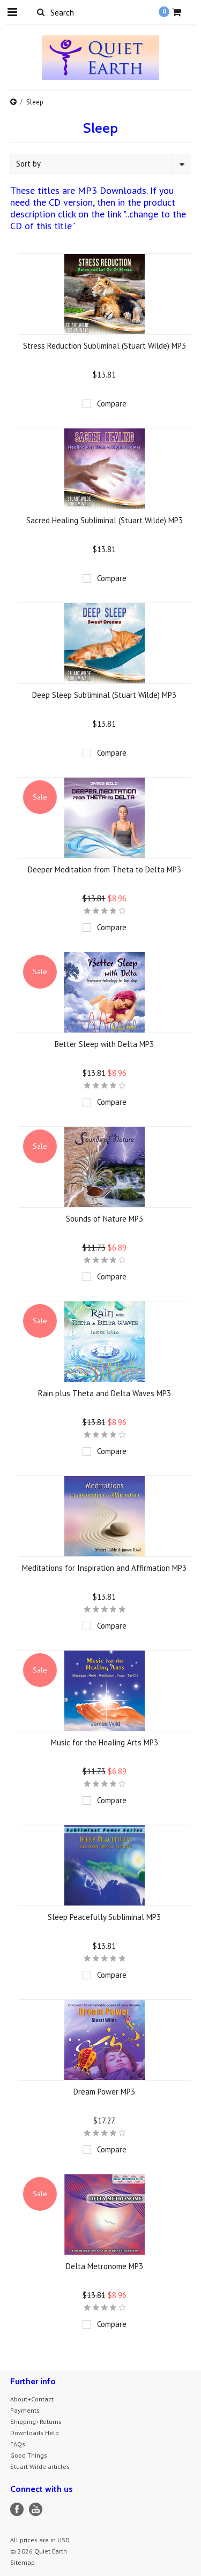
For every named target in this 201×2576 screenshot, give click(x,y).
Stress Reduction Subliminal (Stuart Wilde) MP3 (104, 346)
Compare (111, 403)
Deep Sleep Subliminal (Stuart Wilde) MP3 (104, 695)
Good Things (28, 2455)
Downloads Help (34, 2433)
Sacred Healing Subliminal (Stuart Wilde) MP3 (104, 520)
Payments (25, 2410)
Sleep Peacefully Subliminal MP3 (104, 1917)
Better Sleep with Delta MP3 (104, 1044)
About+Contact (32, 2399)
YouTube (35, 2509)
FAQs (17, 2444)
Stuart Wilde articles (40, 2466)
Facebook (17, 2509)
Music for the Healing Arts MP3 (104, 1742)
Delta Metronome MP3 (104, 2266)
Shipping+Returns (36, 2421)
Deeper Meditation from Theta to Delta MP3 (104, 869)
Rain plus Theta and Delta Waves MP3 (104, 1393)
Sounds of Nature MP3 (104, 1219)
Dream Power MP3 (104, 2092)
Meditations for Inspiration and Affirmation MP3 (104, 1568)
